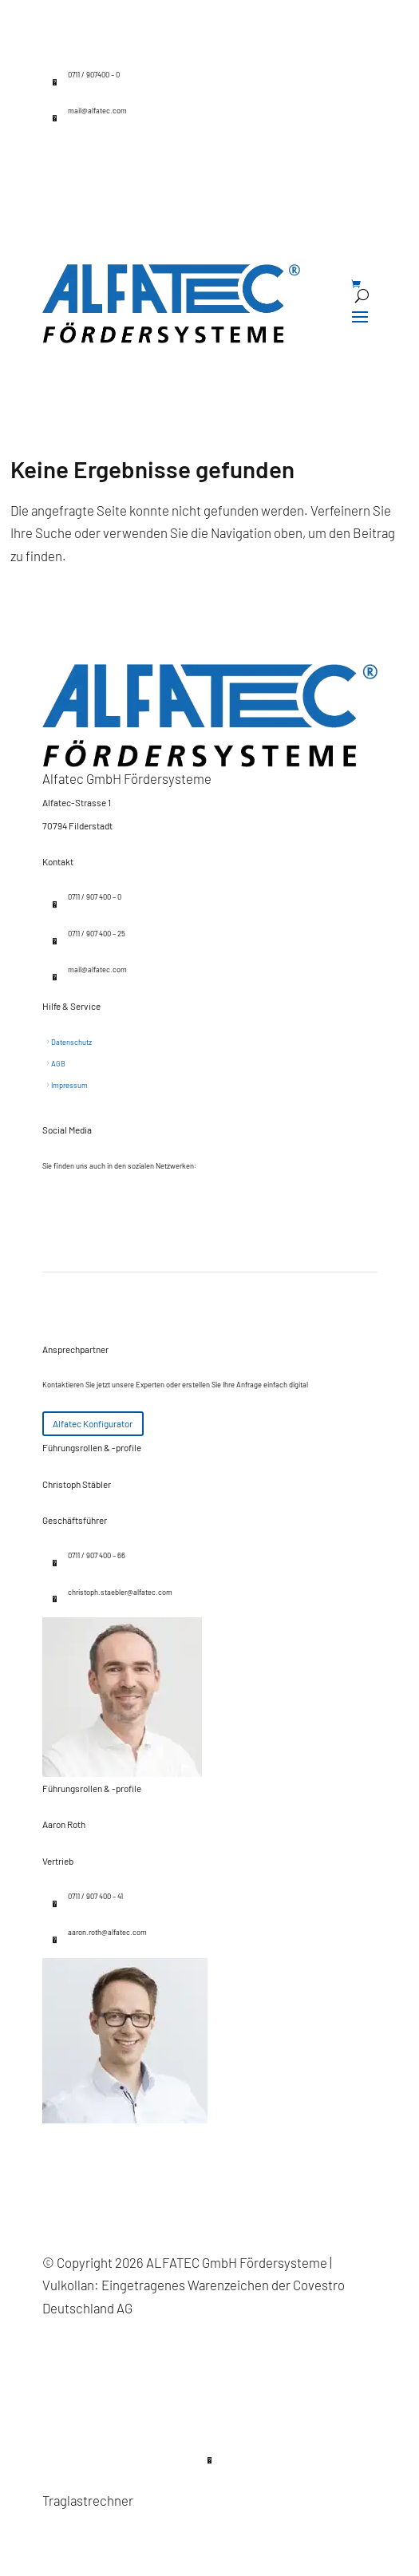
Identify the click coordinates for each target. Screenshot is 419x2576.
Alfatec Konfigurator (92, 1423)
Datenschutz (71, 1042)
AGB (58, 1063)
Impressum (69, 1085)
